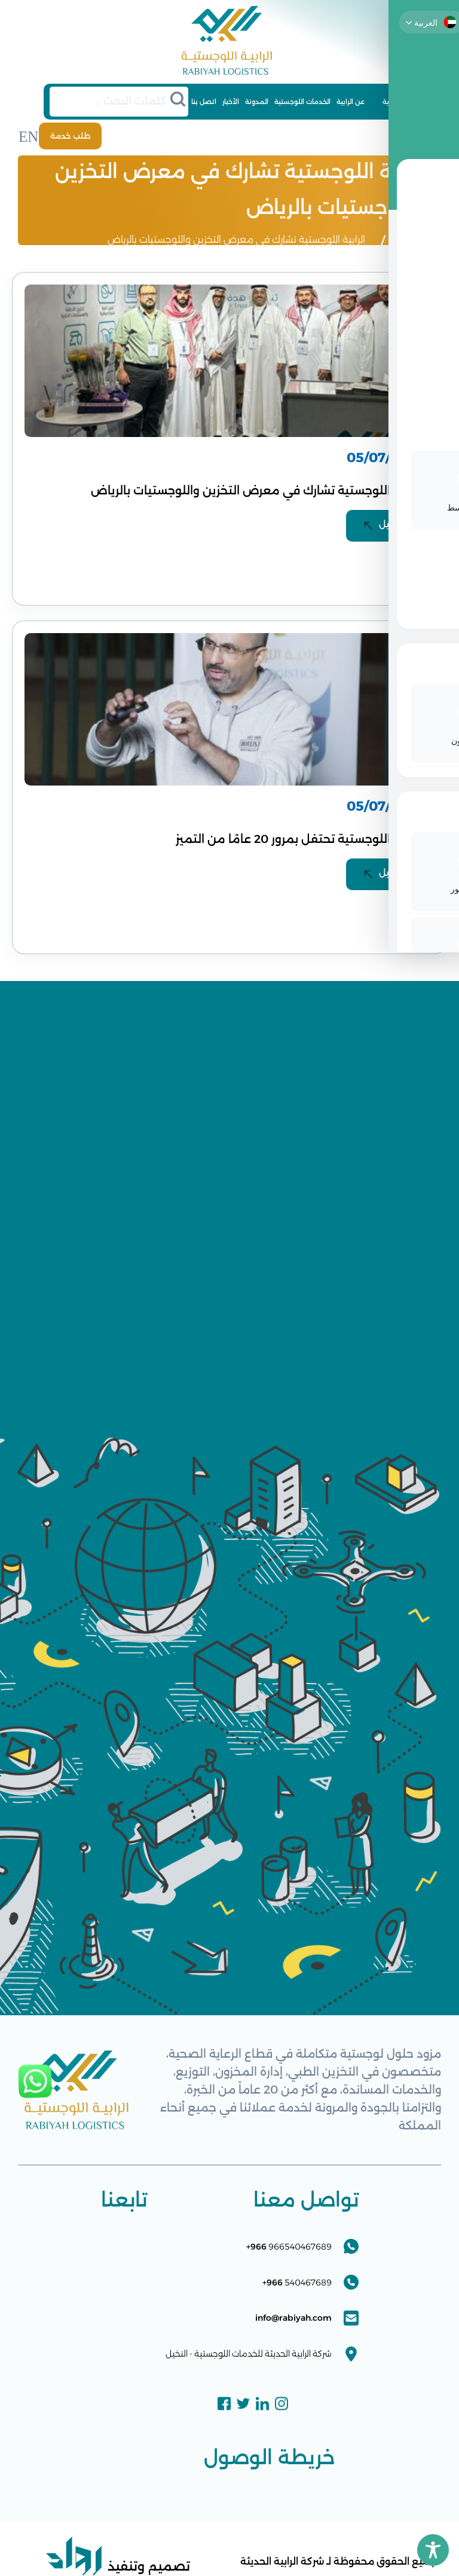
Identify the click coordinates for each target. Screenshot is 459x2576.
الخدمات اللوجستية (302, 101)
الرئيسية (394, 101)
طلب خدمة (65, 134)
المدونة (256, 101)
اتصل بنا (203, 101)
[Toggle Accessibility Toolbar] (433, 2550)
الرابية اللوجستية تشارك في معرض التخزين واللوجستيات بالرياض (236, 237)
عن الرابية (350, 101)
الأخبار (230, 101)
